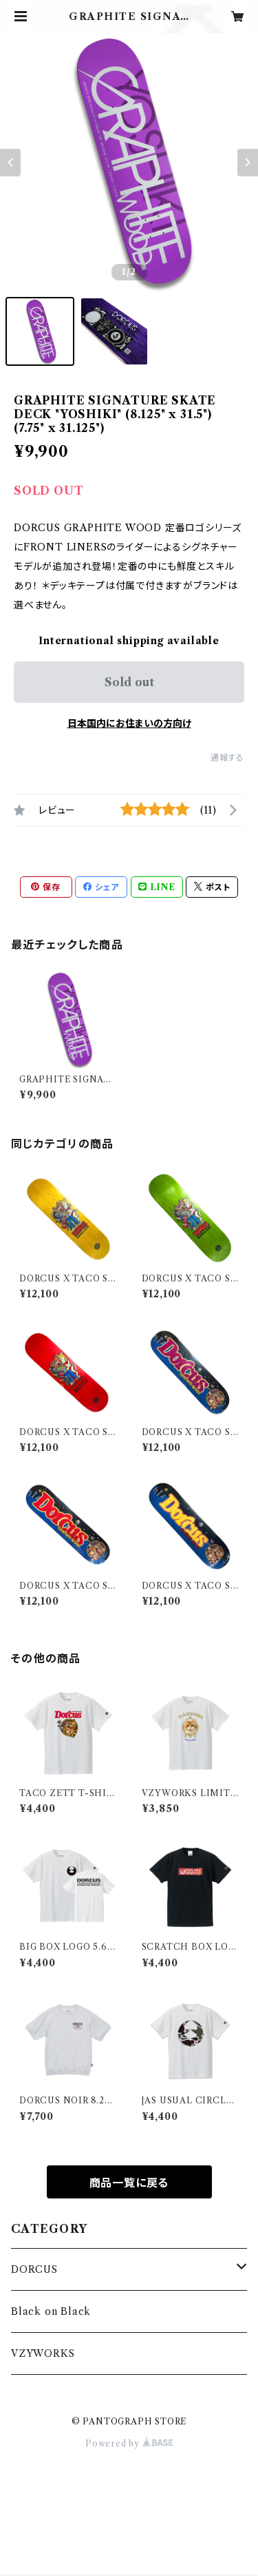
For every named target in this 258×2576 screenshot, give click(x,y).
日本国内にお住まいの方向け (129, 723)
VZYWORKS (42, 2353)
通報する (227, 757)
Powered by (129, 2443)
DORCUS (34, 2269)
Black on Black (51, 2311)
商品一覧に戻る (129, 2182)
